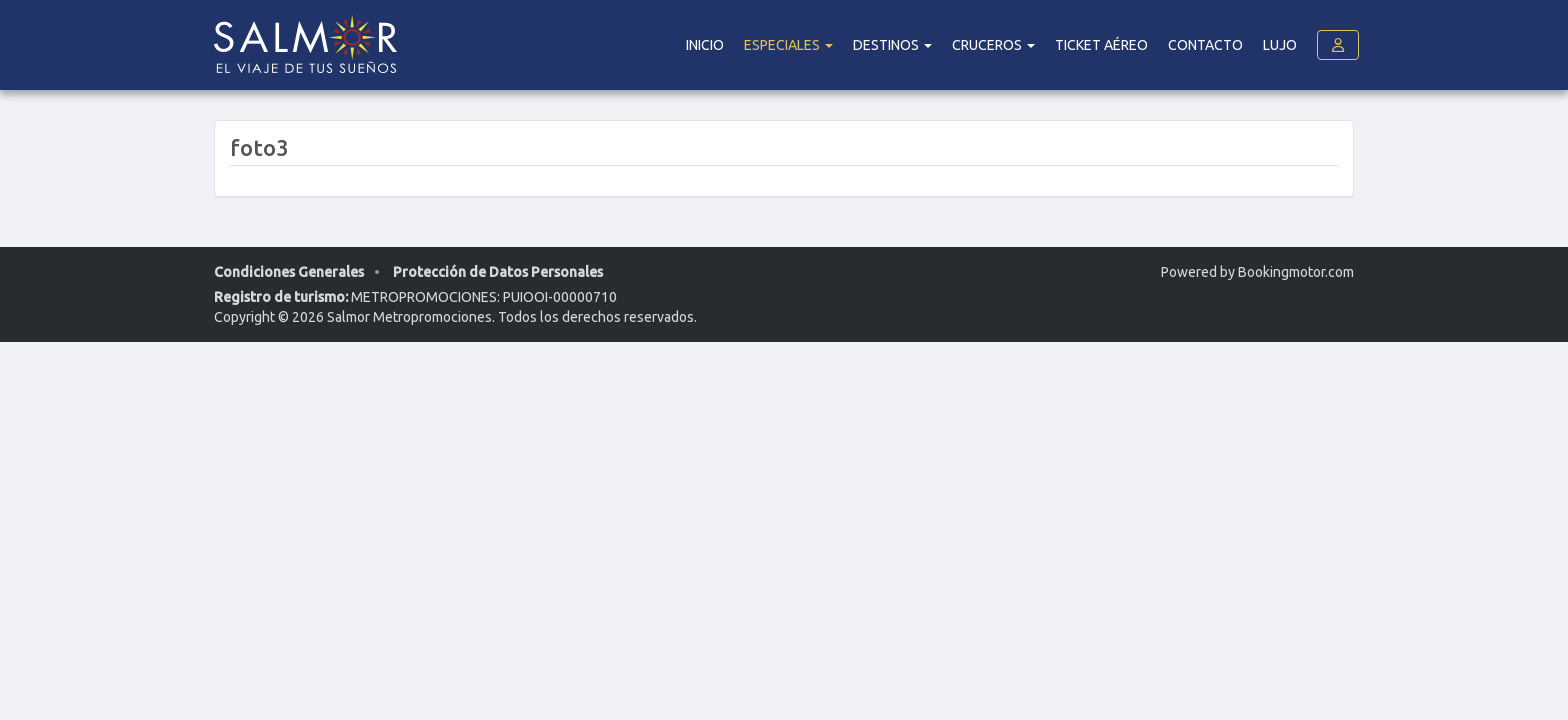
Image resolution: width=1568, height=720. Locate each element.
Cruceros (993, 45)
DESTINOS (892, 45)
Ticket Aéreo (1101, 45)
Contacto (1205, 45)
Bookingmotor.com (1296, 272)
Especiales (788, 45)
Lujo (1280, 45)
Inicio (705, 45)
